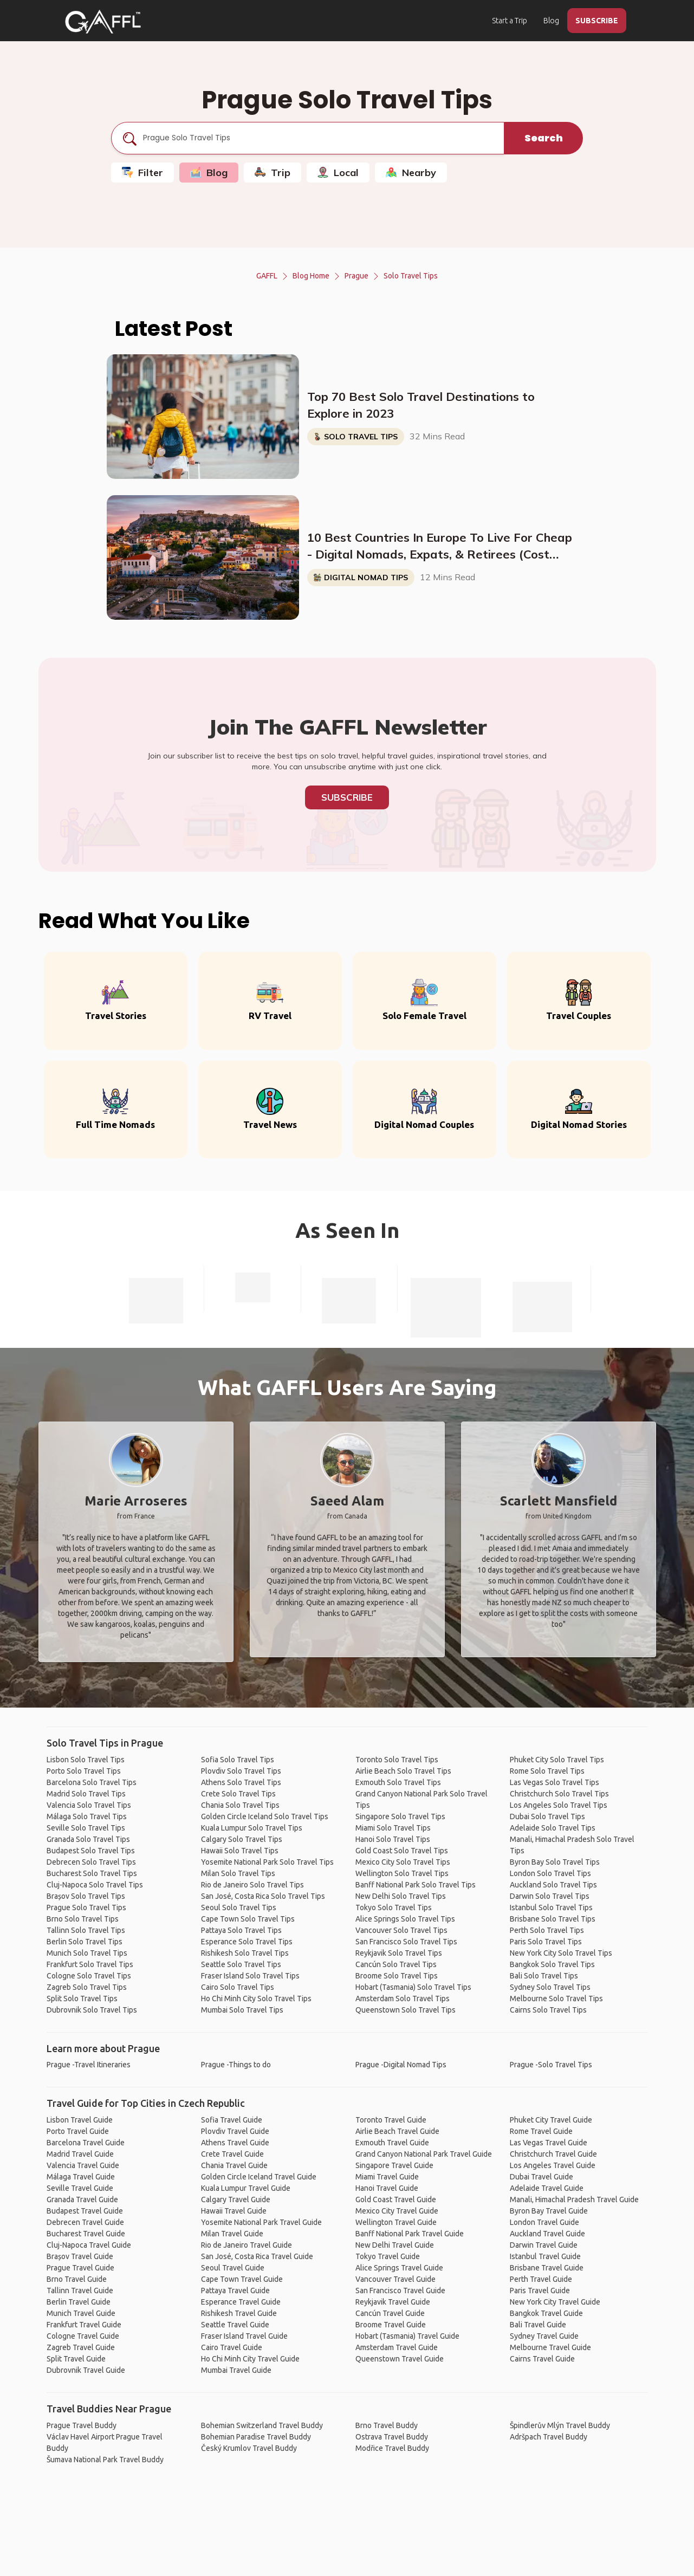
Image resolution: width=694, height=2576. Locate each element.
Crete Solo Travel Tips (238, 1793)
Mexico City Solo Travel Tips (402, 1862)
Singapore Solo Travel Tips (400, 1816)
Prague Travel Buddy (81, 2425)
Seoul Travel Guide (232, 2267)
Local (338, 172)
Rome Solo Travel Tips (547, 1771)
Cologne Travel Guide (83, 2336)
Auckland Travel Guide (547, 2233)
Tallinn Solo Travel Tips (86, 1930)
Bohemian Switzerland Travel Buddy (262, 2425)
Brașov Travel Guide (80, 2256)
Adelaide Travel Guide (546, 2188)
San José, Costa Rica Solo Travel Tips (263, 1896)
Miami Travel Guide (387, 2176)
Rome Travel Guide (541, 2131)
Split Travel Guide (76, 2358)
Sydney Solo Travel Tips (550, 1987)
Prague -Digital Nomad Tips (400, 2064)
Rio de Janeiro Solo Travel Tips (252, 1884)
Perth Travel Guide (541, 2279)
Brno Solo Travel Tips (83, 1919)
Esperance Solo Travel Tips (247, 1941)
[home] (103, 21)
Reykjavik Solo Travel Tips (398, 1953)
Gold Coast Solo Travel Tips (401, 1850)
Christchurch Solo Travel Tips (559, 1793)
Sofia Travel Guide (231, 2120)
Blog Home (311, 275)
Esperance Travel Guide (241, 2302)
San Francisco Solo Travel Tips (406, 1941)
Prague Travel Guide (80, 2267)
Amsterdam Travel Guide (396, 2347)
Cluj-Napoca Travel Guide (89, 2245)
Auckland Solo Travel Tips (553, 1884)
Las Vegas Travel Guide (548, 2142)
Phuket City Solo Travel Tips (557, 1759)
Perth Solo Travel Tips (547, 1930)
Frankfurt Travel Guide (84, 2324)
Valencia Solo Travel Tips (89, 1805)
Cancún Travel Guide (390, 2313)
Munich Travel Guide (81, 2313)
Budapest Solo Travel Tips (91, 1850)
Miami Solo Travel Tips (393, 1828)
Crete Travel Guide (232, 2154)
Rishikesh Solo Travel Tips (245, 1953)
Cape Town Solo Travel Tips (248, 1919)
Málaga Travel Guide (81, 2176)
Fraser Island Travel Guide (244, 2336)
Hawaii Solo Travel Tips (239, 1850)
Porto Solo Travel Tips (84, 1771)
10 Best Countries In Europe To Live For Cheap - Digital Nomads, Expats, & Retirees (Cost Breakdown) (439, 546)
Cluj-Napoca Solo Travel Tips (95, 1884)
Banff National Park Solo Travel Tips (415, 1884)
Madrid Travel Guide (80, 2154)
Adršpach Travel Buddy (548, 2436)
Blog (551, 20)
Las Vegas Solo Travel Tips (554, 1782)
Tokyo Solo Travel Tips (393, 1907)
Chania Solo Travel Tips (240, 1805)
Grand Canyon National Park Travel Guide (423, 2154)
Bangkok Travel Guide (546, 2313)
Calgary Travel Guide (235, 2199)
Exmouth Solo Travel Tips (398, 1782)
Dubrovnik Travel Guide (86, 2370)
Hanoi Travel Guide (386, 2188)
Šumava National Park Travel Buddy (105, 2459)
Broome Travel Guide (390, 2324)
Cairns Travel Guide (542, 2358)
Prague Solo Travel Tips (86, 1907)
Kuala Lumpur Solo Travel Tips (251, 1828)
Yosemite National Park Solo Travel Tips (267, 1862)
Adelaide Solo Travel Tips (552, 1828)
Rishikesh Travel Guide (239, 2313)
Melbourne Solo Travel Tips (556, 1998)
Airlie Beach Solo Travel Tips (403, 1771)
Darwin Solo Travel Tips (549, 1896)
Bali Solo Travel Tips (544, 1975)
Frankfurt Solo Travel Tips (90, 1964)
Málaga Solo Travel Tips (87, 1816)
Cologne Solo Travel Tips (89, 1975)
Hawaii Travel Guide (234, 2211)
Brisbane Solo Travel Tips (552, 1919)
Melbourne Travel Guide (550, 2347)
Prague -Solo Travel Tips (551, 2064)
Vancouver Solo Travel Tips (401, 1930)
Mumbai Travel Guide (236, 2370)
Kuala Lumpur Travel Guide (245, 2188)
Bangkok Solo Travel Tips (552, 1964)
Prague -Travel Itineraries (89, 2064)
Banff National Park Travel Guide (409, 2233)
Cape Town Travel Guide (242, 2279)
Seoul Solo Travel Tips (238, 1907)
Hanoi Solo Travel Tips (392, 1839)
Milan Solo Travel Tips (238, 1873)
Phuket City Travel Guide (551, 2120)
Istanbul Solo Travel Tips (551, 1907)
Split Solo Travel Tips (82, 1998)
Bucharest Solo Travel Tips (92, 1873)
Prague (356, 275)
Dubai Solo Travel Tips (547, 1816)
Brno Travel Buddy (386, 2425)
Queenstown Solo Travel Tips (405, 2010)
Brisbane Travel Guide (546, 2267)
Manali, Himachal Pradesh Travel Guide (574, 2199)
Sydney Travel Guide (544, 2336)
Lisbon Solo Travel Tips (86, 1759)
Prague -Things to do (236, 2064)
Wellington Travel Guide (396, 2222)
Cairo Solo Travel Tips (237, 1987)
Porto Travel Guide (78, 2131)
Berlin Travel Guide (79, 2302)
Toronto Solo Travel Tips (396, 1759)
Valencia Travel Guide (83, 2165)
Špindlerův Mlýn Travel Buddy (560, 2425)
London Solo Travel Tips (550, 1873)
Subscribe (347, 797)
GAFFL (266, 275)
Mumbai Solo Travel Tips (242, 2010)
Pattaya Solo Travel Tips (241, 1930)
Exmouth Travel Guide (392, 2142)
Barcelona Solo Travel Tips (92, 1782)
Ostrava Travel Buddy (391, 2436)
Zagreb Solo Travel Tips (87, 1987)
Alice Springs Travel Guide (399, 2267)
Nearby (411, 172)
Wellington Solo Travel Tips (402, 1873)
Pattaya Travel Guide (235, 2290)
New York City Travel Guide (555, 2302)
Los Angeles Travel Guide (552, 2165)
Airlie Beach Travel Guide (397, 2131)
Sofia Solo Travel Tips (237, 1759)
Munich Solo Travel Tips (87, 1953)
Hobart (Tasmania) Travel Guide (407, 2336)
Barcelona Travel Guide (86, 2142)
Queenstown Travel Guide (399, 2358)
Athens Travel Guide (235, 2142)
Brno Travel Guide (77, 2279)
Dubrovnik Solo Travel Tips (92, 2010)
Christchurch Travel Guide (553, 2154)
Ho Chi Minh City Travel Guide (250, 2358)
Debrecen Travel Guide (85, 2222)
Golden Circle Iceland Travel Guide (258, 2176)
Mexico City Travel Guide (396, 2211)
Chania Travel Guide (234, 2165)
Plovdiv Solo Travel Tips (241, 1771)
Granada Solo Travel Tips (88, 1839)
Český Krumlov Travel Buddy (249, 2448)
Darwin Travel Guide (544, 2245)
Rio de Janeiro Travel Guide (246, 2245)
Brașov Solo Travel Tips (86, 1896)
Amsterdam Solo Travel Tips (402, 1998)
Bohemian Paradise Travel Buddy (256, 2436)
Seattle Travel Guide (235, 2324)
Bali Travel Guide (538, 2324)
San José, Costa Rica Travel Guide (257, 2256)
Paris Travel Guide (540, 2290)
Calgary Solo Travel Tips (241, 1839)
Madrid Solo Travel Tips (86, 1793)
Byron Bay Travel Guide (549, 2211)
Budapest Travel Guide (85, 2211)
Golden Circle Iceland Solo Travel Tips (264, 1816)
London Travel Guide (544, 2222)
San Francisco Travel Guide (400, 2290)
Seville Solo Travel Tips (86, 1828)
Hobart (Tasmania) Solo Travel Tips (413, 1987)
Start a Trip (509, 20)
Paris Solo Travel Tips (546, 1941)
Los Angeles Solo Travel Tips (558, 1805)
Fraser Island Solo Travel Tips (250, 1975)
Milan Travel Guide (232, 2233)
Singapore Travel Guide (394, 2165)
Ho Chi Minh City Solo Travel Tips (256, 1998)
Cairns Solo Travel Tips (548, 2010)
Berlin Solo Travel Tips (84, 1941)
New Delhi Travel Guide (394, 2245)
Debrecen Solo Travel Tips (91, 1862)
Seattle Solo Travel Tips (241, 1964)
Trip (272, 172)
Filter (142, 172)
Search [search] (543, 138)
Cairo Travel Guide (231, 2347)
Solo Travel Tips (411, 275)
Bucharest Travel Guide (86, 2233)
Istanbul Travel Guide (545, 2256)
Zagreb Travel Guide (81, 2347)
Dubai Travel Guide (541, 2176)
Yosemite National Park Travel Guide (261, 2222)
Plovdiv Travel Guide (235, 2131)
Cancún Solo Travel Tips (396, 1964)
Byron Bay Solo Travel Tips (555, 1862)
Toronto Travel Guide (390, 2120)
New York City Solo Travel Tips (561, 1953)
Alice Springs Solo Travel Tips (405, 1919)
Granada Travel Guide (82, 2199)
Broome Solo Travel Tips (396, 1975)
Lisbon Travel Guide (80, 2120)
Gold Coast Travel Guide (395, 2199)
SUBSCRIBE (596, 20)
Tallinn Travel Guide (80, 2290)
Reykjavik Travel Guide (392, 2302)
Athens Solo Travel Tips (241, 1782)
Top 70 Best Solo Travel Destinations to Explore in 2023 (421, 405)
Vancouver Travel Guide (395, 2279)
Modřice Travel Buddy (392, 2448)
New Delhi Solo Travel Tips (400, 1896)
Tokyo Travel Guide (387, 2256)
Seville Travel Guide (80, 2188)
